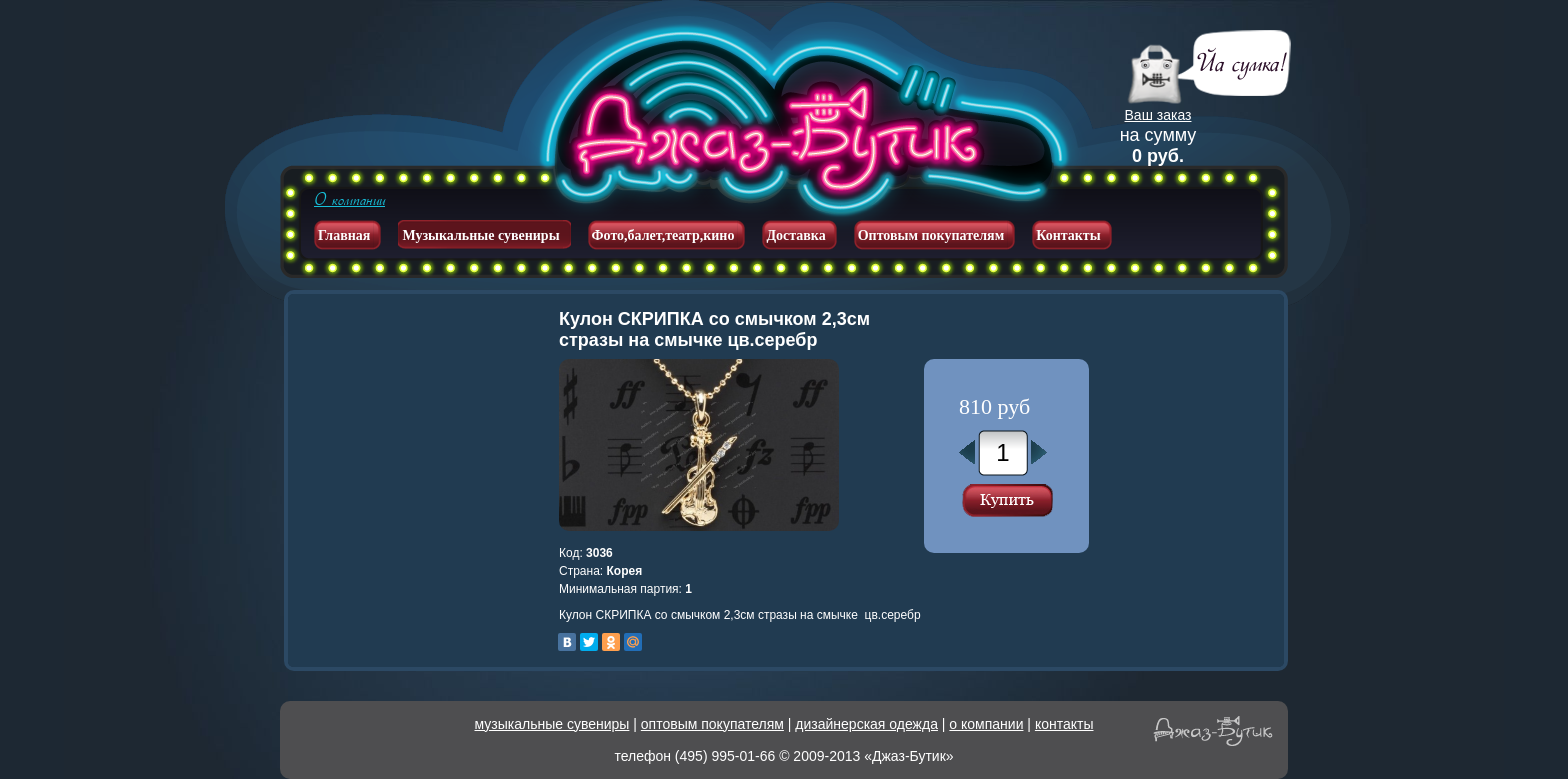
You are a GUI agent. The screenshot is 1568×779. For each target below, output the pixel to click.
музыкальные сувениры (552, 724)
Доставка (795, 235)
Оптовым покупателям (931, 235)
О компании (349, 200)
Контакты (1068, 235)
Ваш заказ (1158, 115)
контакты (1064, 724)
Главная (344, 235)
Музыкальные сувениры (480, 235)
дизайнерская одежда (866, 724)
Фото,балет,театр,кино (663, 235)
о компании (986, 724)
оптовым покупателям (712, 724)
